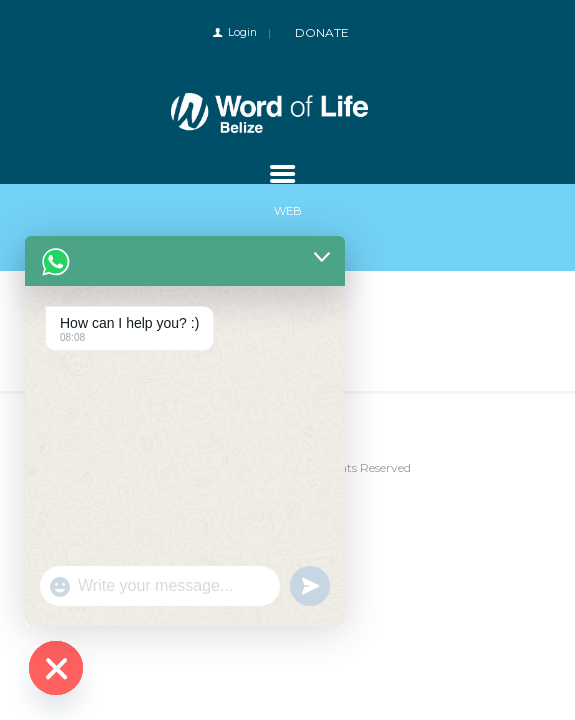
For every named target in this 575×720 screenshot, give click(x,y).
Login (242, 32)
